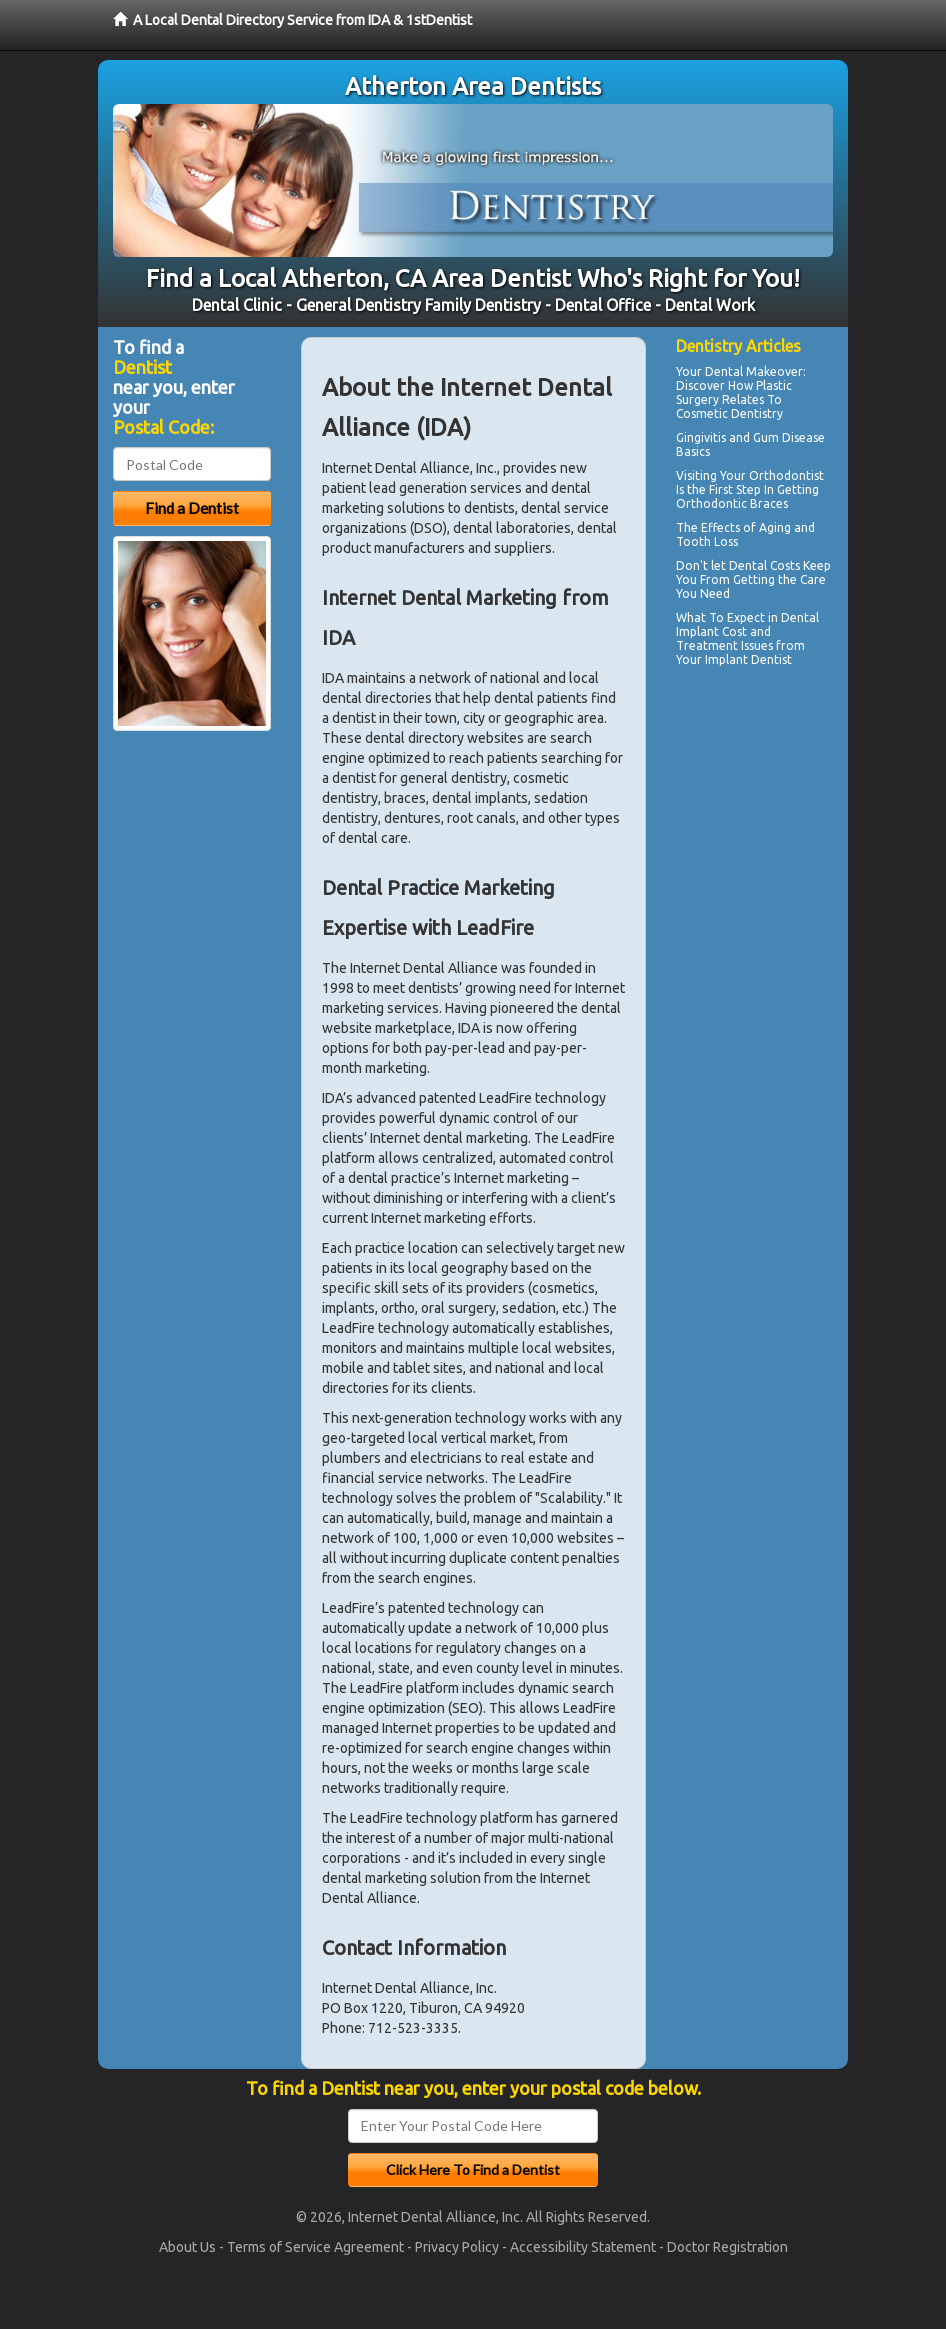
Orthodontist (786, 475)
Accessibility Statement (583, 2247)
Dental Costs (764, 565)
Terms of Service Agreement (315, 2247)
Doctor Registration (727, 2247)
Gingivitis (701, 437)
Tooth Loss (707, 541)
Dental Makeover (754, 371)
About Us (187, 2247)
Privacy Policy (457, 2247)
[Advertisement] (778, 847)
